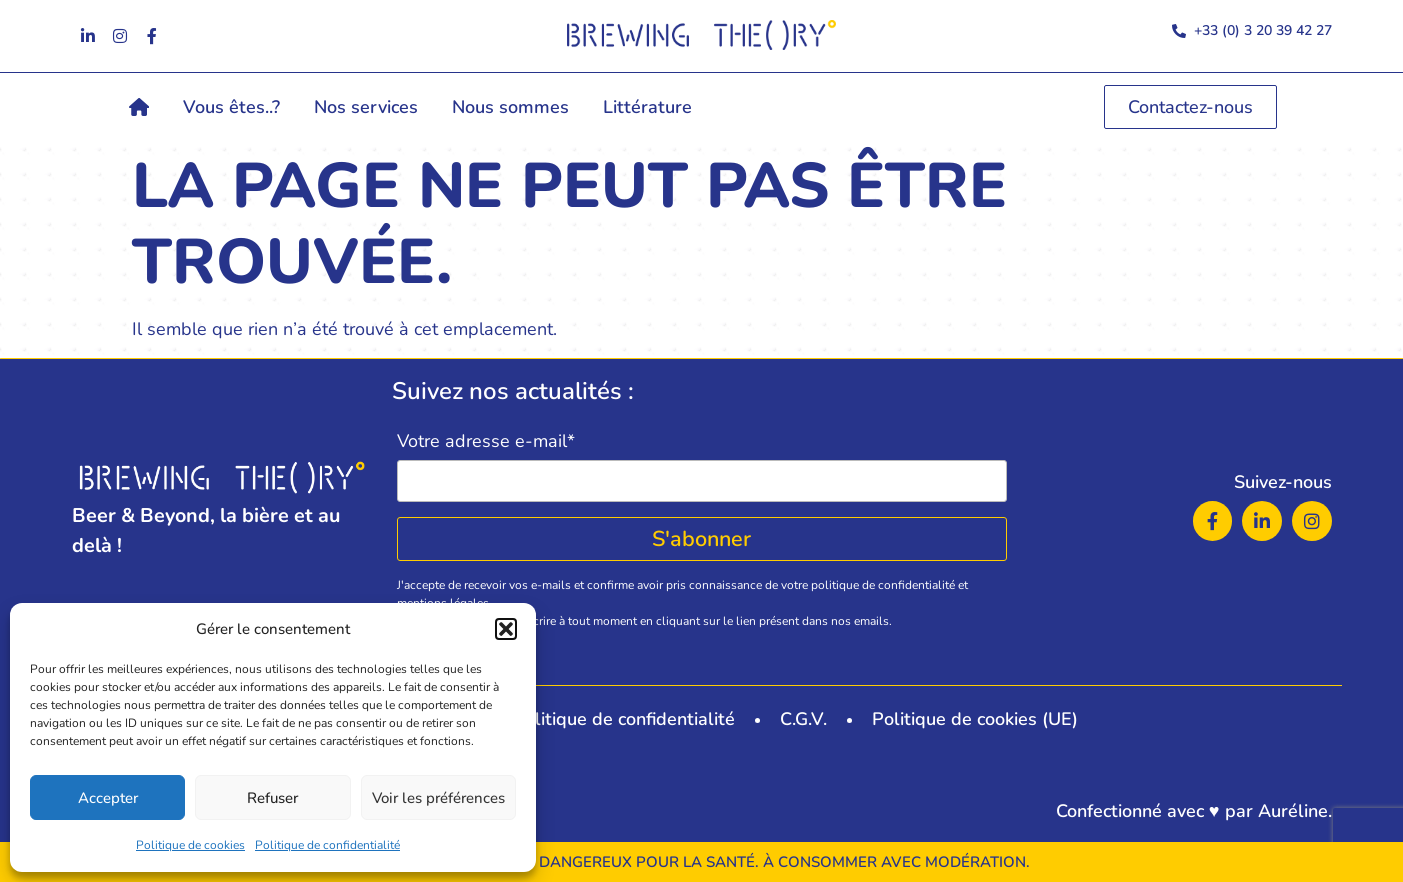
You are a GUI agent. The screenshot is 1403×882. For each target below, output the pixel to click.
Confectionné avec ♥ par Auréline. (1194, 811)
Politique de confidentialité (327, 845)
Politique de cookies (190, 845)
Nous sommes (510, 107)
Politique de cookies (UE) (975, 719)
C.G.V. (803, 719)
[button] (506, 629)
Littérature (647, 107)
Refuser (272, 798)
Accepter (108, 798)
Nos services (366, 107)
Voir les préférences (438, 798)
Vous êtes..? (231, 107)
